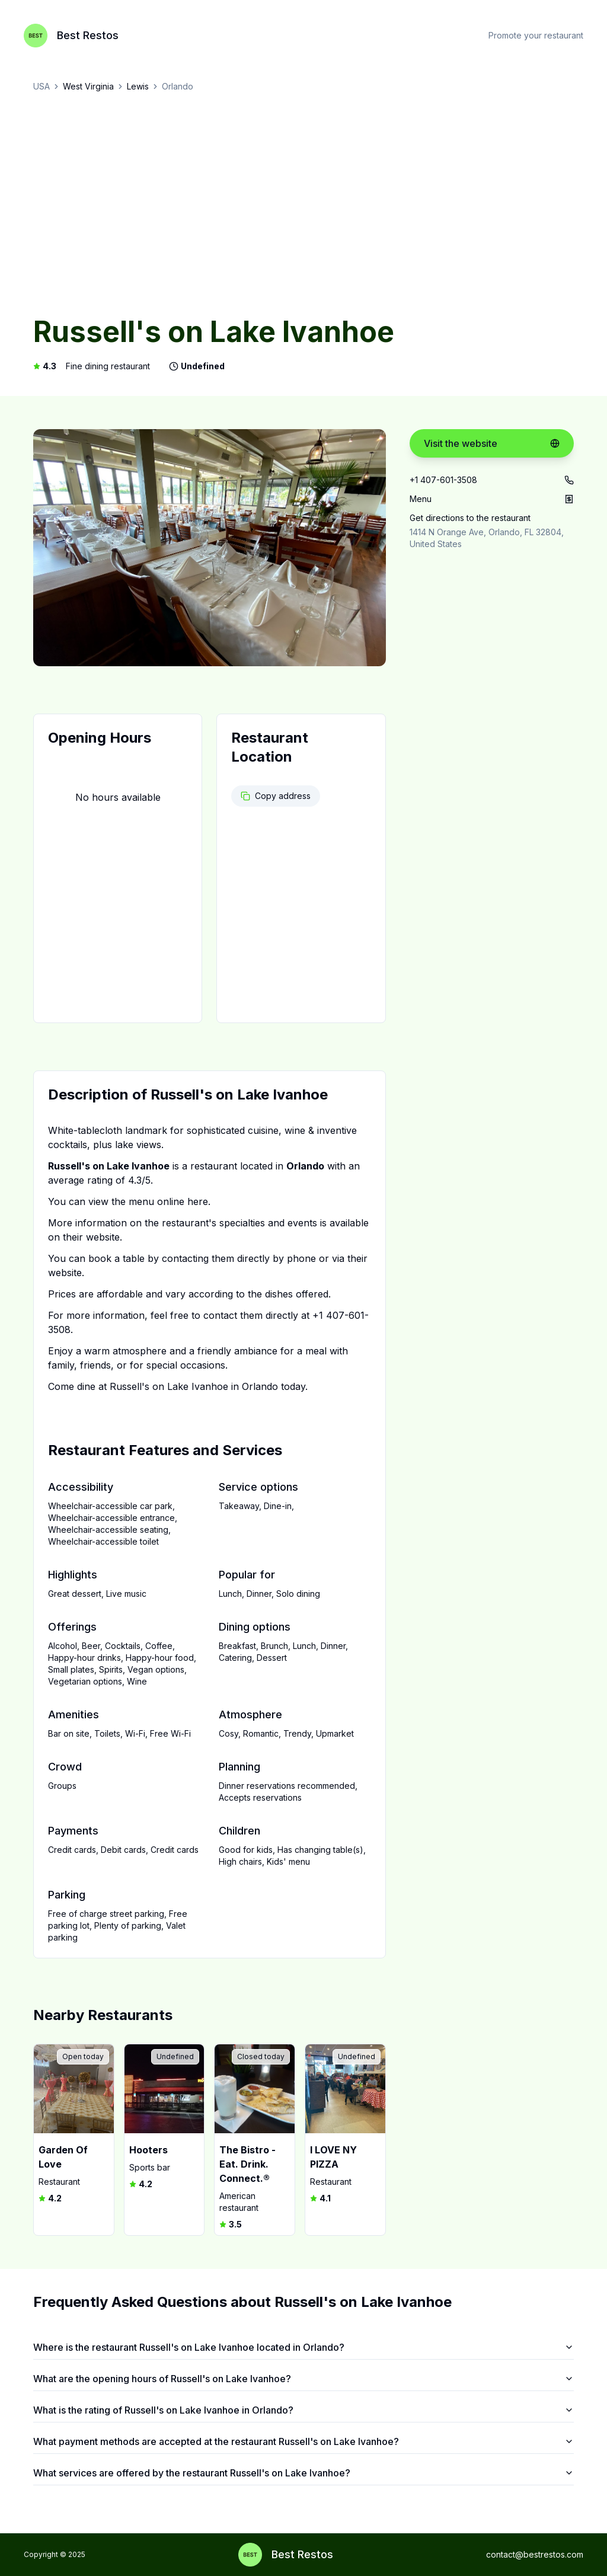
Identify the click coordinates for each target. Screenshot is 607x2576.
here (197, 1201)
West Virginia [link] (88, 86)
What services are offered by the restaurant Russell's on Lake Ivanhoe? (303, 2473)
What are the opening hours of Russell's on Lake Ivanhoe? (303, 2379)
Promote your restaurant (535, 35)
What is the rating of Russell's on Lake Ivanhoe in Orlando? (303, 2410)
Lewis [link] (138, 86)
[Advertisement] (303, 205)
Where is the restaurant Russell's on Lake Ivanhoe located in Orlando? (303, 2347)
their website (91, 1237)
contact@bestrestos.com (534, 2554)
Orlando (177, 86)
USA (41, 86)
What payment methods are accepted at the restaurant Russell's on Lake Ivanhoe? (303, 2441)
